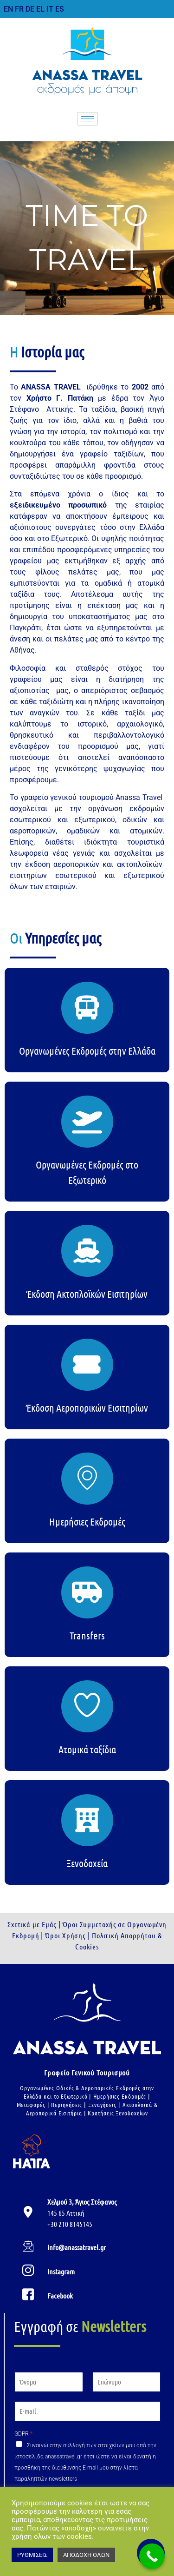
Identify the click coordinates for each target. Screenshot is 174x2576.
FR (19, 9)
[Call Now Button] (152, 2556)
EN (8, 9)
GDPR (23, 2434)
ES (59, 9)
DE (30, 9)
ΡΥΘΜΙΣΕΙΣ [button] (32, 2554)
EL (40, 9)
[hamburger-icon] (87, 118)
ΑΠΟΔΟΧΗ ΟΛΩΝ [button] (86, 2554)
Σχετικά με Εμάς (32, 1924)
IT (49, 9)
